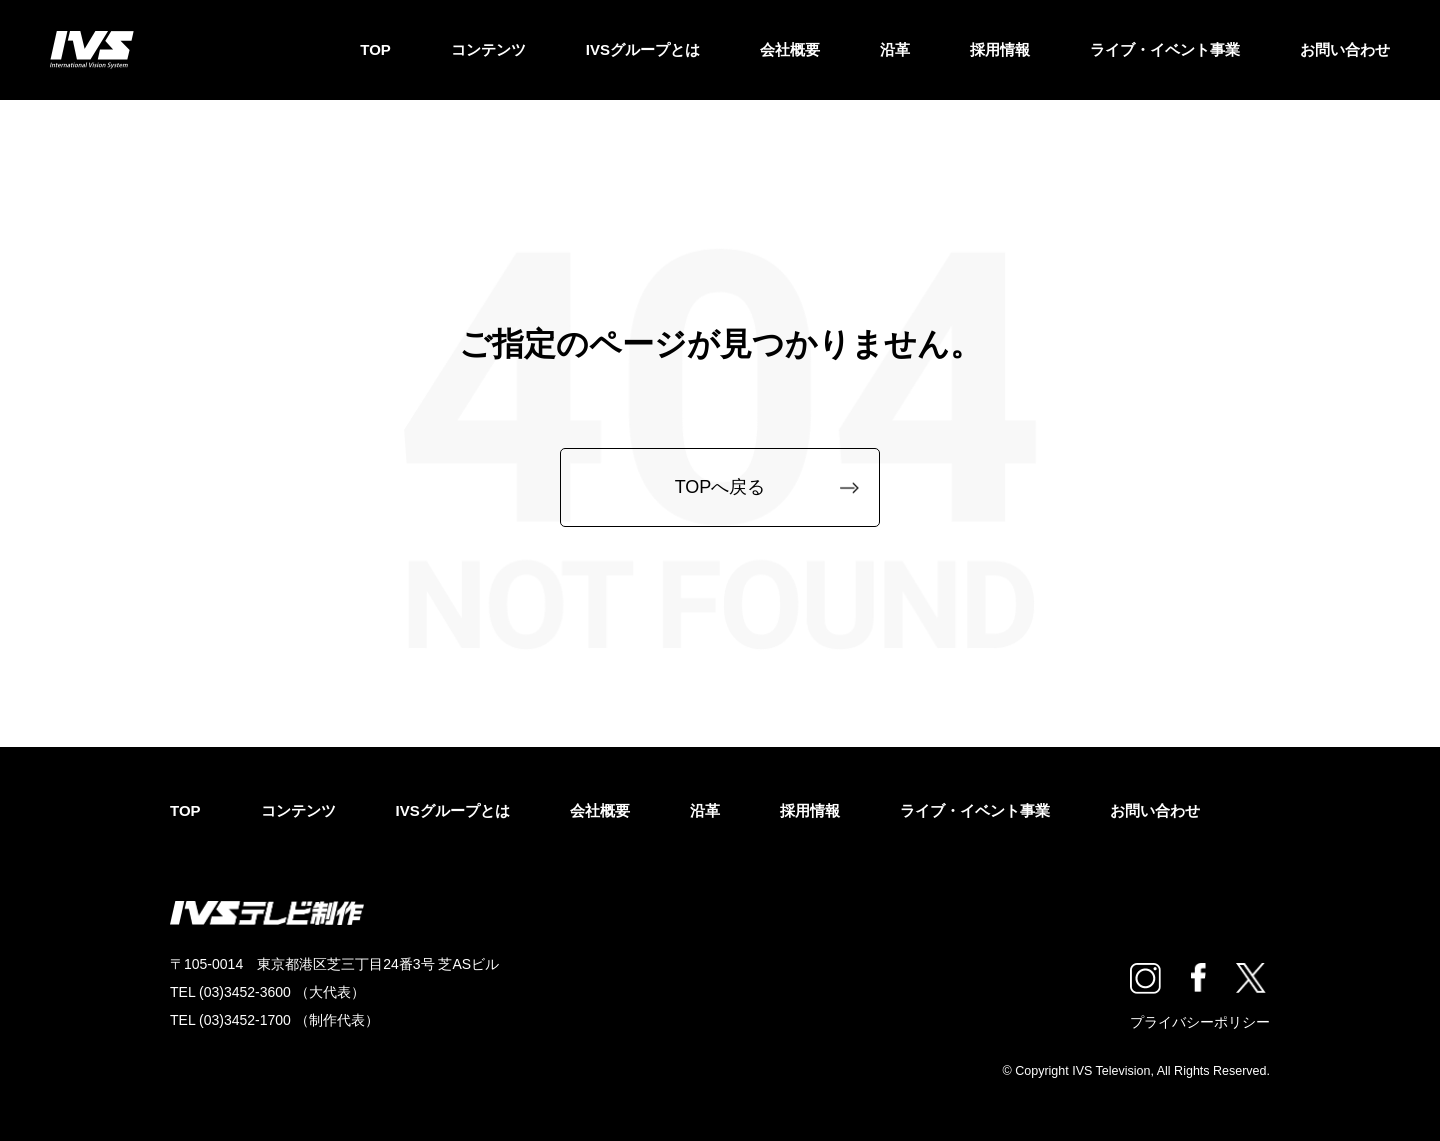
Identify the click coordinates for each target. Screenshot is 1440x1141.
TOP (375, 49)
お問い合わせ (1345, 49)
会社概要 (790, 49)
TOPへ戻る (720, 487)
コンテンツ (488, 49)
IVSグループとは (643, 49)
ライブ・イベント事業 (1165, 49)
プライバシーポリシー (1200, 1022)
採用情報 (1000, 49)
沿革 (895, 49)
